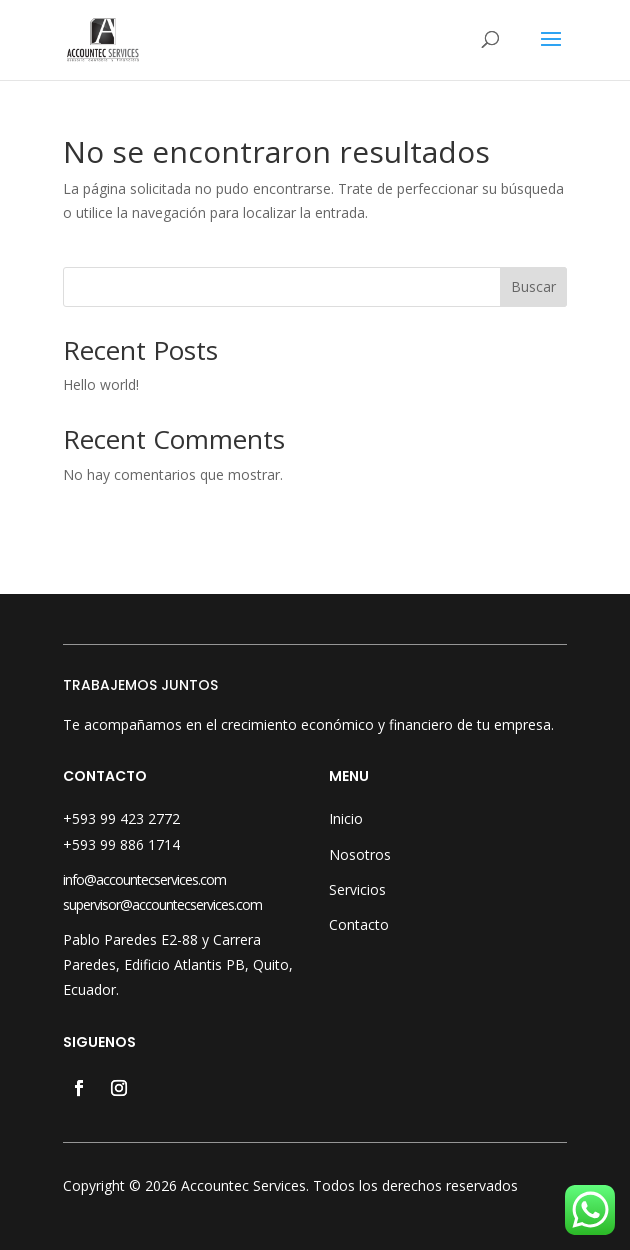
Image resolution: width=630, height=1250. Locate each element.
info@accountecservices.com (144, 879)
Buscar (533, 286)
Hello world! (101, 384)
